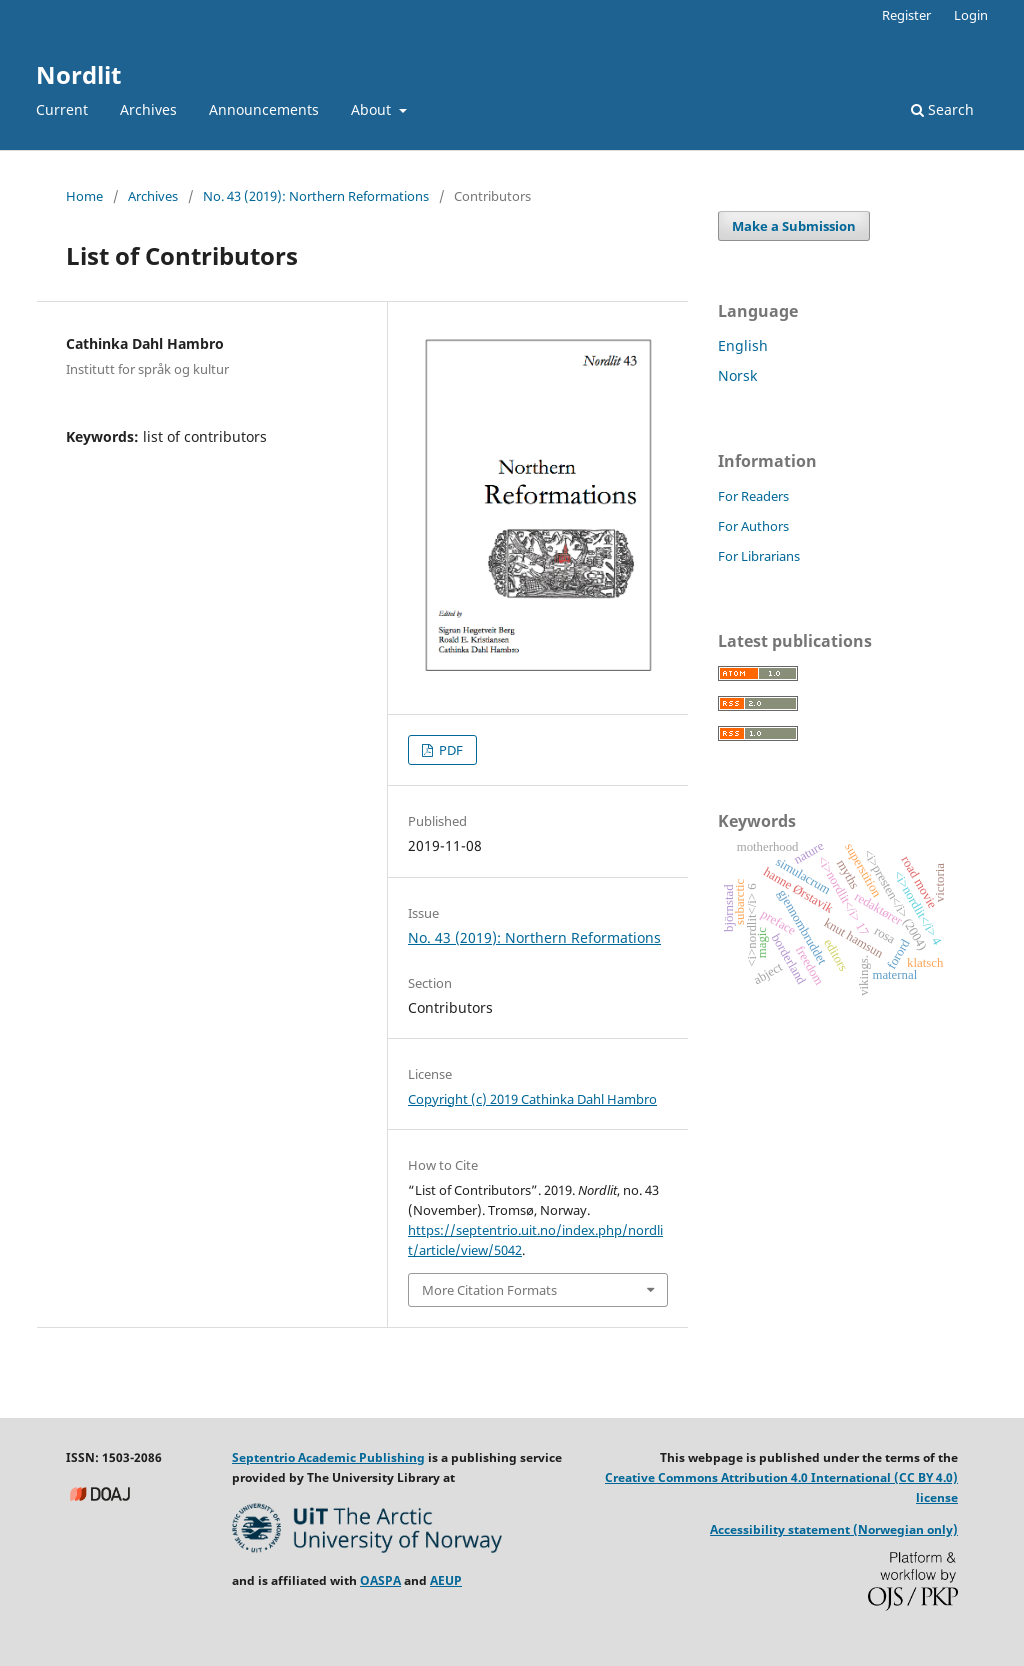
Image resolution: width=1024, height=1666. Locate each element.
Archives (148, 109)
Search (942, 109)
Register (906, 15)
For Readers (753, 496)
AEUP (446, 1580)
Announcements (264, 109)
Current (62, 109)
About (373, 109)
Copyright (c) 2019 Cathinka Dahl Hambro (532, 1099)
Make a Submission (794, 226)
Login (971, 15)
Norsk (737, 375)
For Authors (753, 526)
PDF (449, 750)
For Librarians (759, 556)
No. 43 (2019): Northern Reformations (316, 196)
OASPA (380, 1580)
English (743, 345)
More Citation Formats (489, 1290)
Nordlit (78, 74)
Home (84, 196)
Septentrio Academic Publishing (328, 1457)
